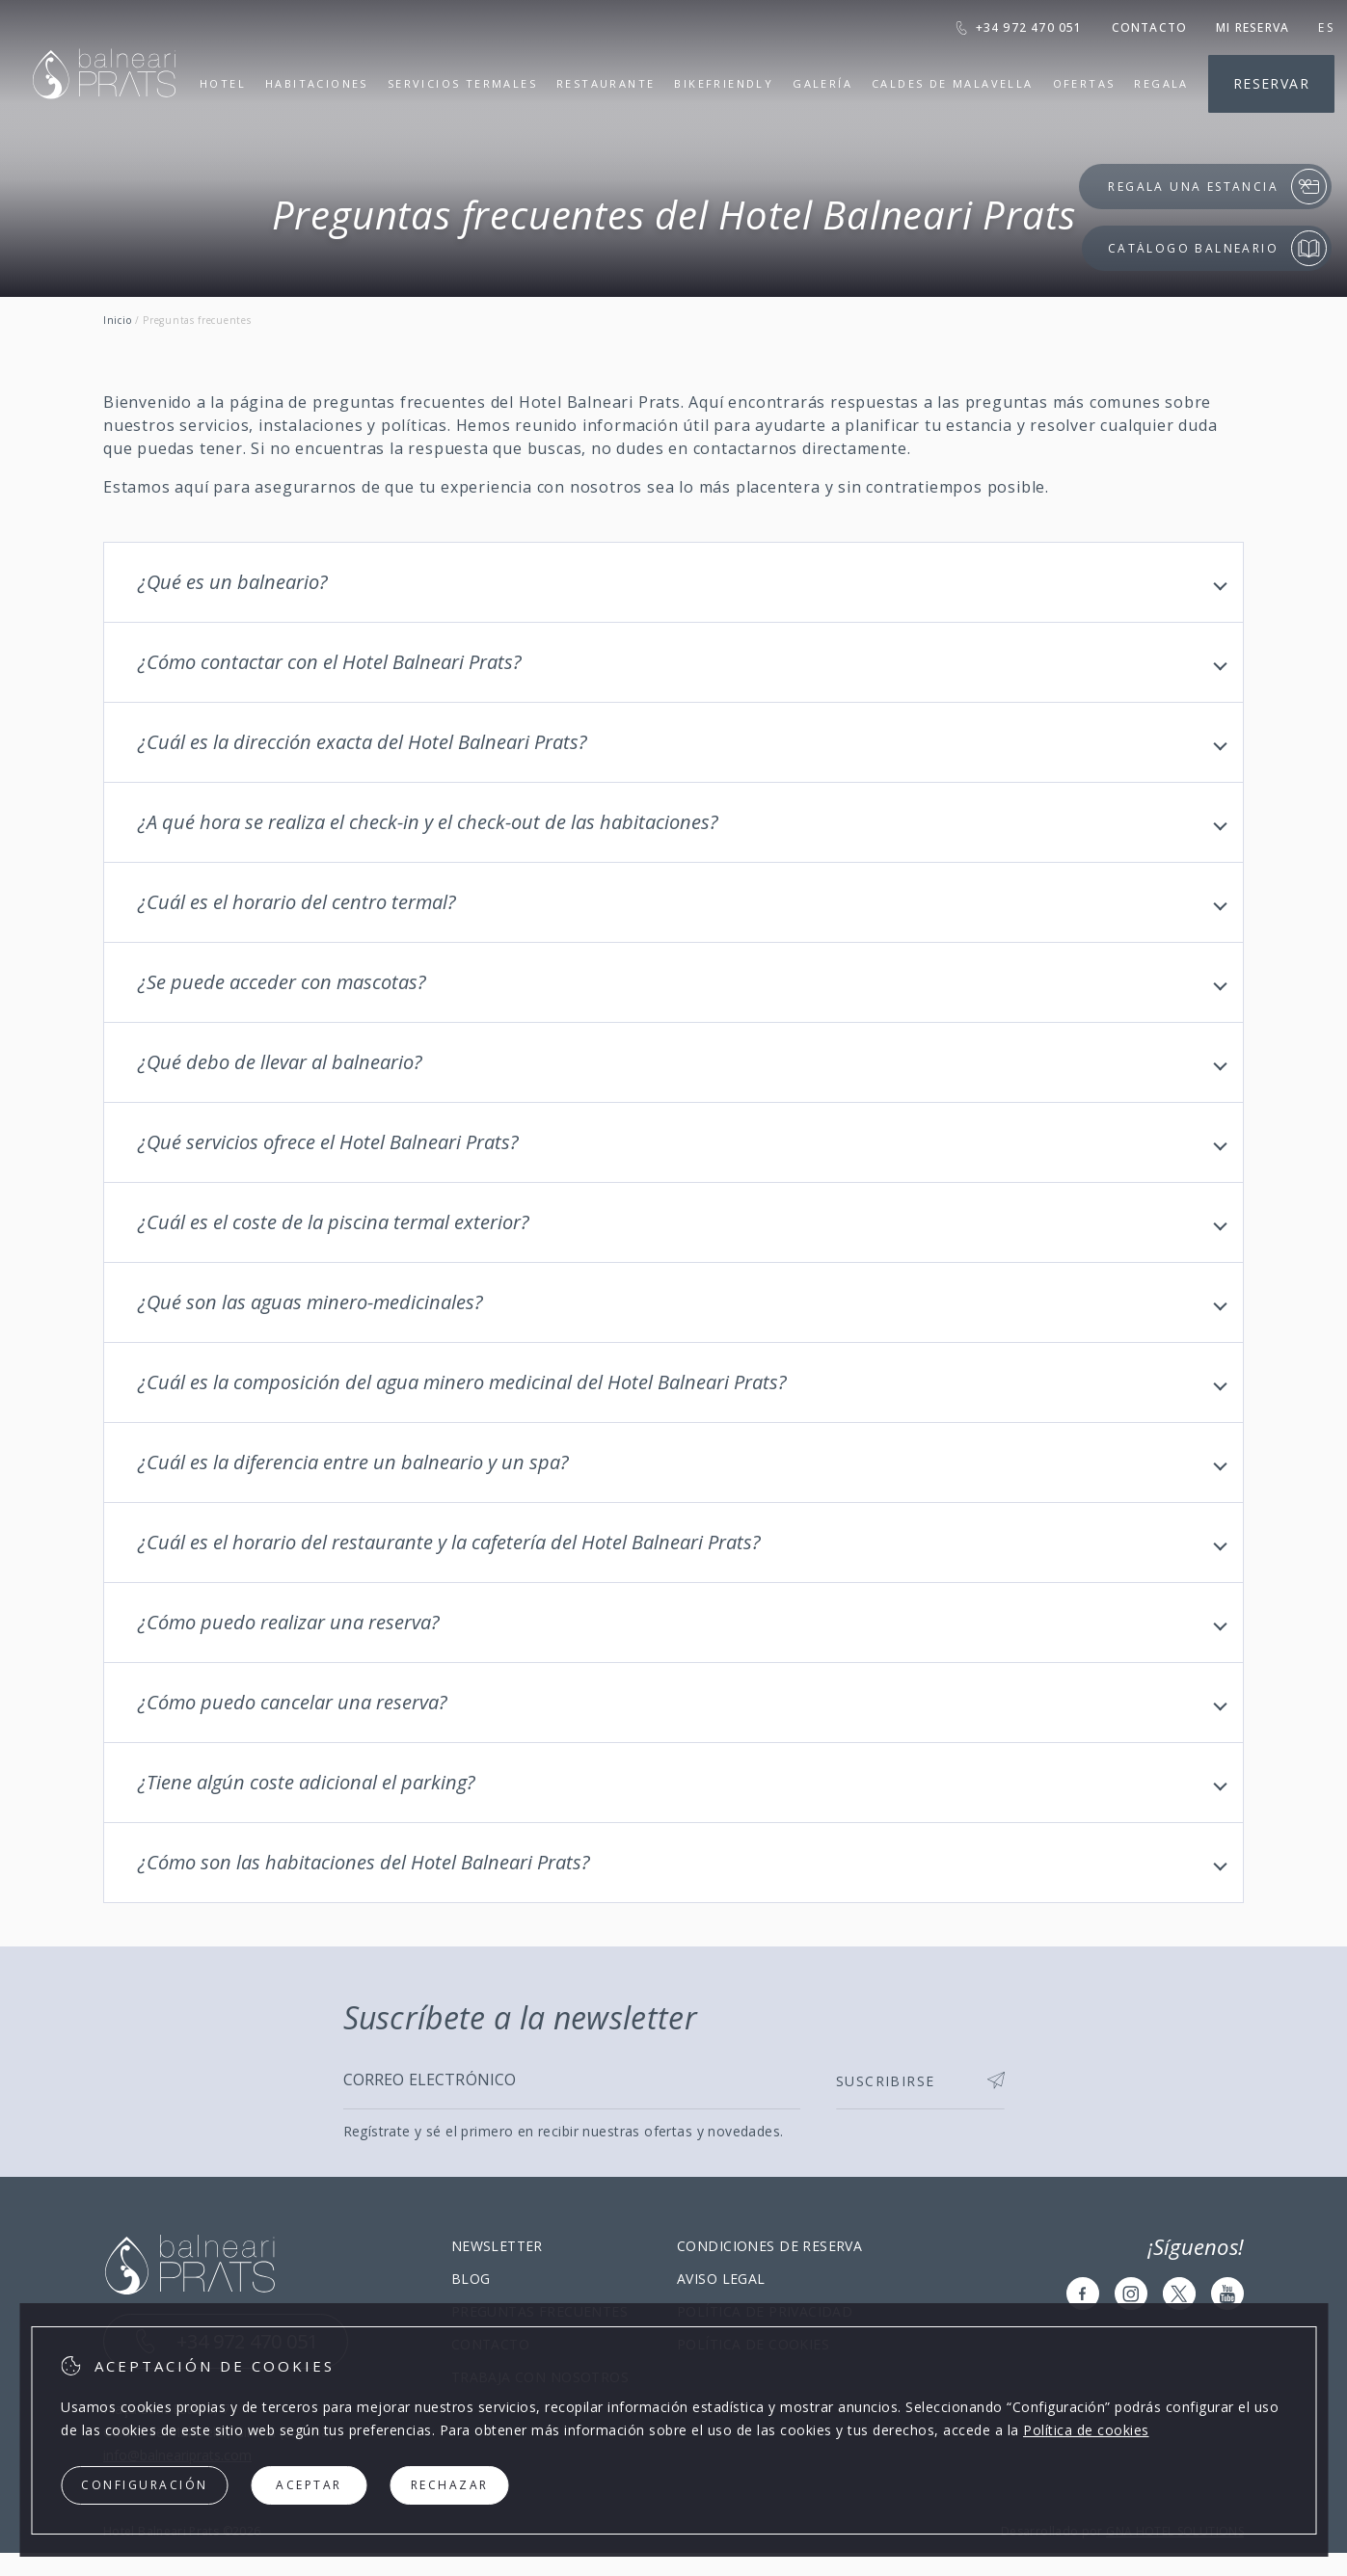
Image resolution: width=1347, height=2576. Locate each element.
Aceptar (309, 2485)
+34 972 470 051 (1019, 27)
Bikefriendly (723, 84)
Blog (471, 2278)
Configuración (144, 2485)
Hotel (223, 84)
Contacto (1150, 27)
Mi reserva (1252, 27)
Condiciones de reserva (769, 2246)
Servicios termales (462, 83)
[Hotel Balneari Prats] (104, 123)
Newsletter (497, 2246)
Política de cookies (1086, 2430)
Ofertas (1084, 83)
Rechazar (450, 2485)
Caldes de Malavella (953, 84)
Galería (822, 83)
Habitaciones (316, 83)
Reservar (1271, 83)
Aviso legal (721, 2278)
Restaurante (605, 83)
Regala (1161, 84)
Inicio (117, 320)
